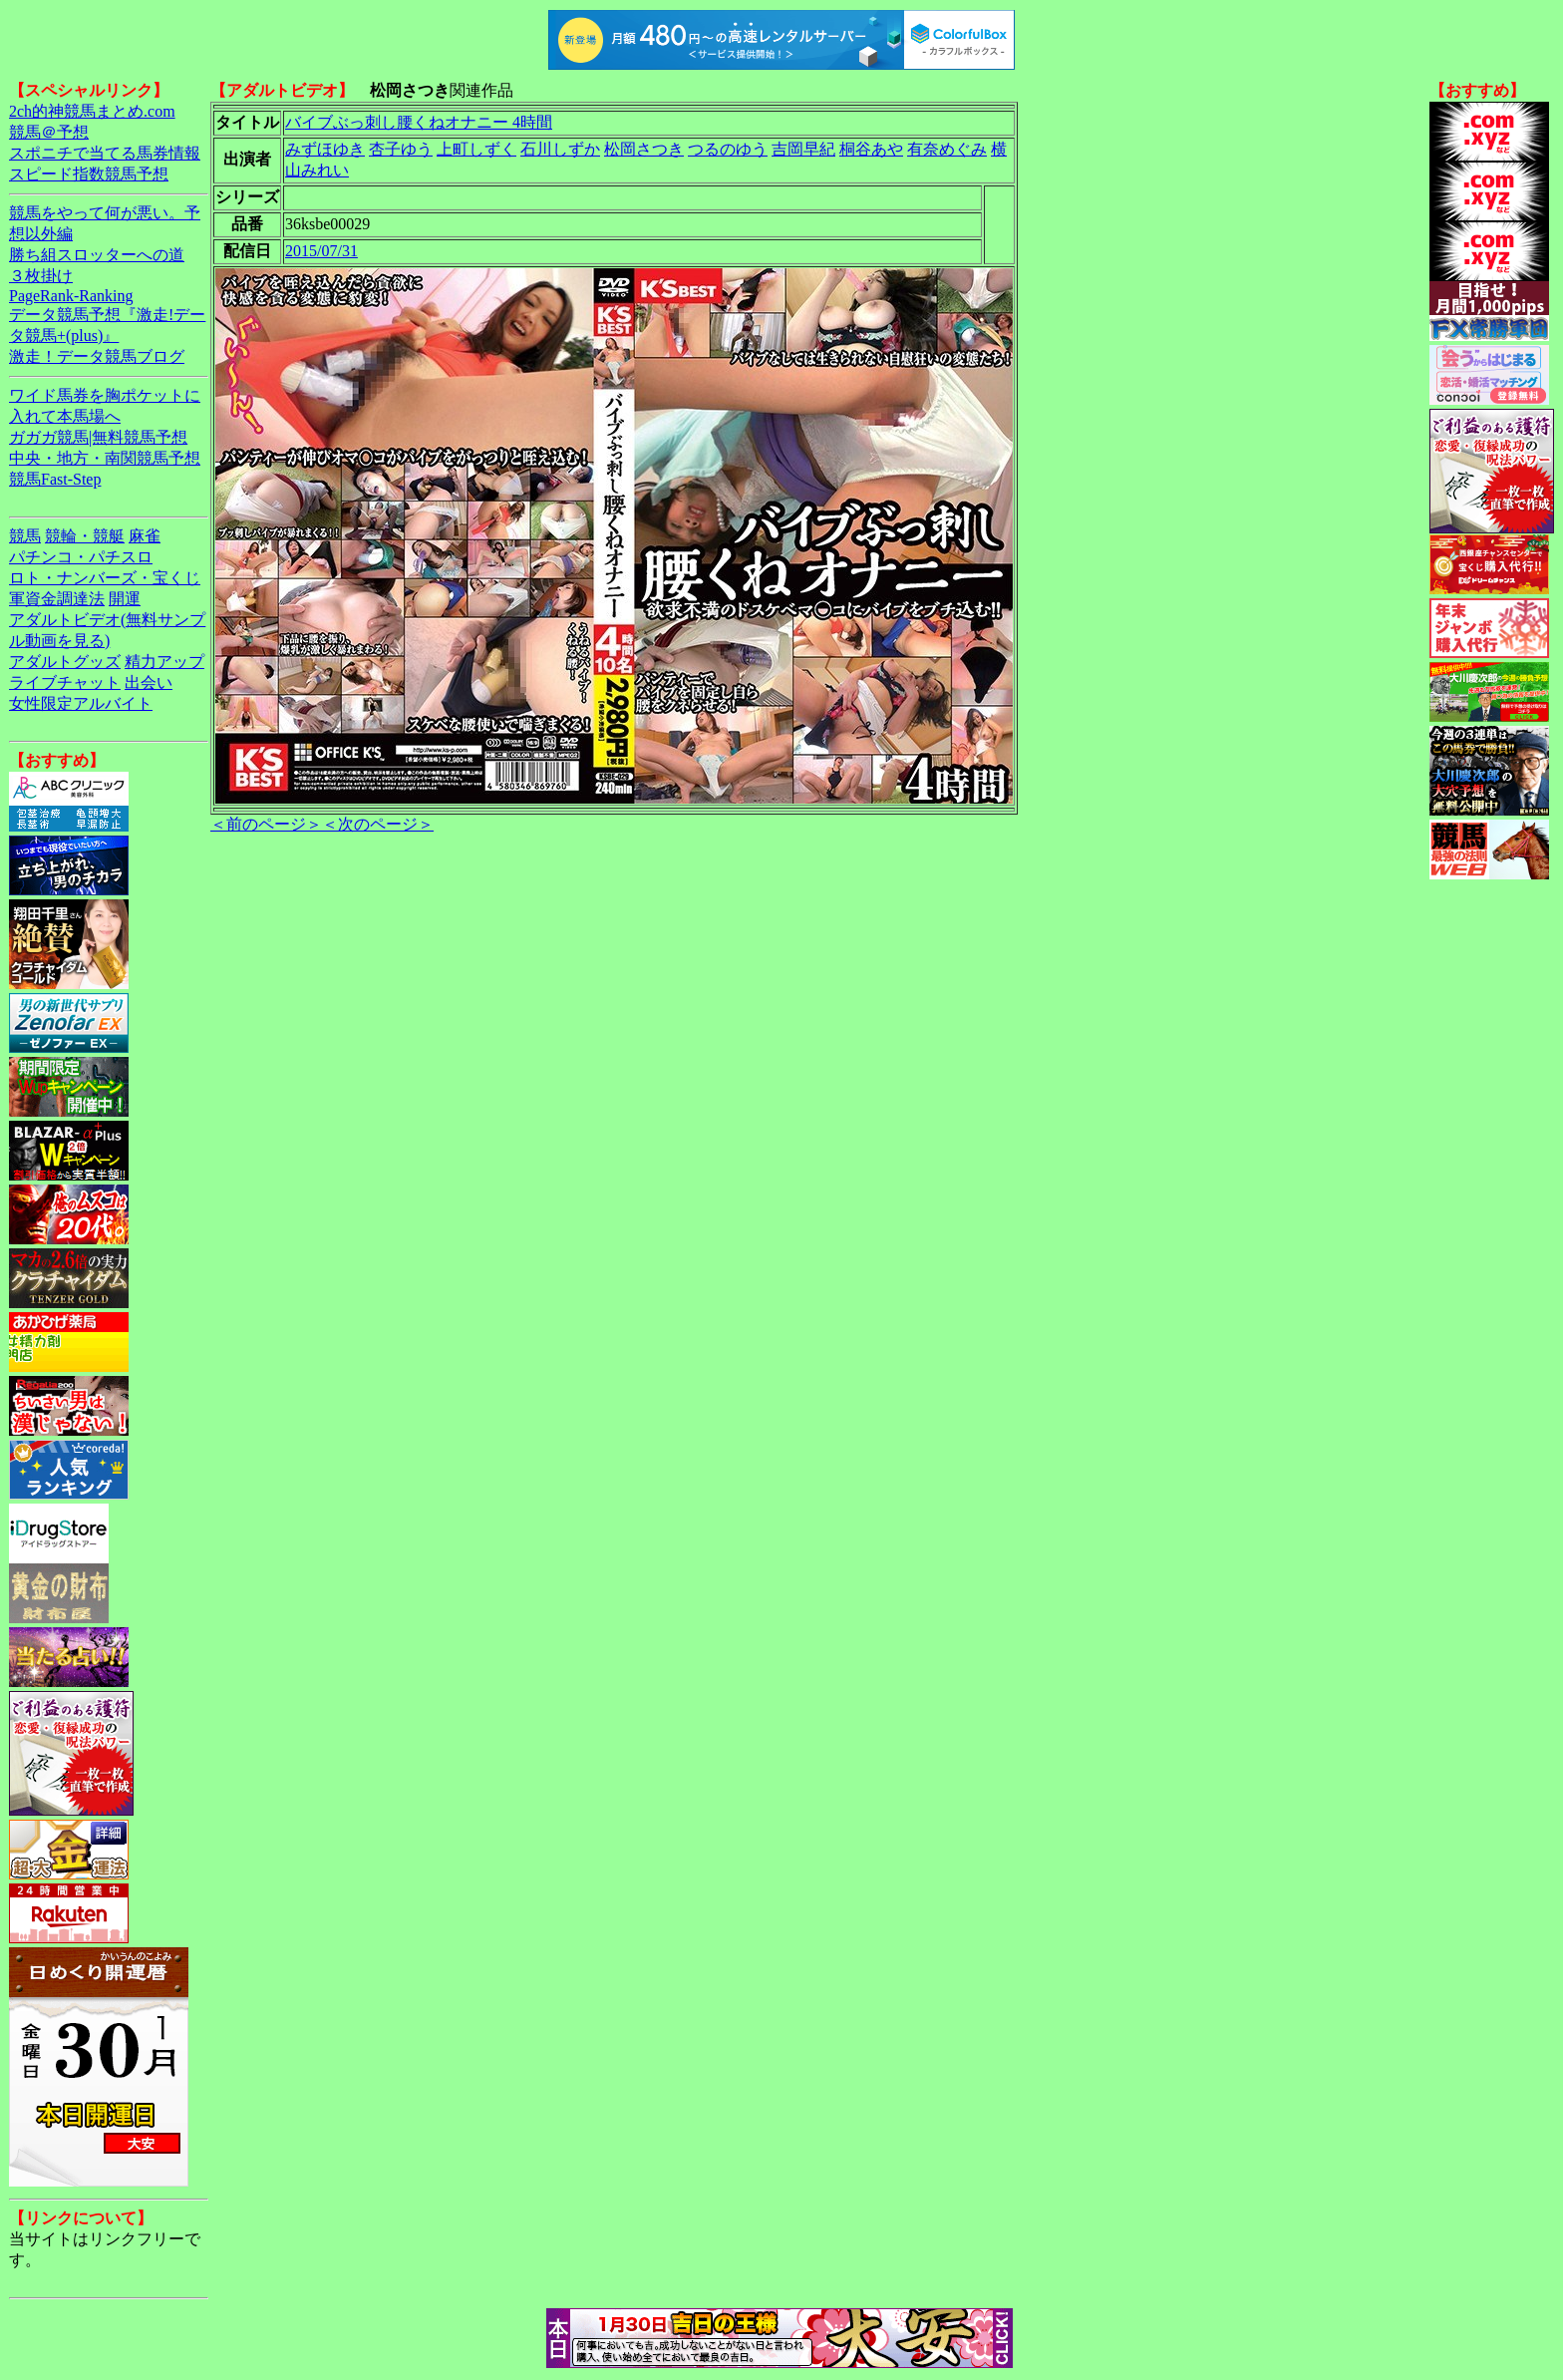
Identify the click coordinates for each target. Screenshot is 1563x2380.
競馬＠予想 (49, 132)
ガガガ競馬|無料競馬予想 (98, 437)
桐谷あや (871, 149)
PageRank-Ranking (71, 295)
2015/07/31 (321, 250)
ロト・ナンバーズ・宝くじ (104, 577)
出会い (148, 682)
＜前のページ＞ (266, 824)
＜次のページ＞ (378, 824)
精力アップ (164, 661)
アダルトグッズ (65, 661)
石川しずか (560, 149)
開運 (125, 598)
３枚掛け (41, 275)
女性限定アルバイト (81, 703)
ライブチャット (65, 682)
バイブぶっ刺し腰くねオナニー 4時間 (418, 122)
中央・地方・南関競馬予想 (104, 458)
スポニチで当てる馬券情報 (104, 153)
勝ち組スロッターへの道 (96, 254)
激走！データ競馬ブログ (96, 356)
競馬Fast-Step (55, 479)
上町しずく (476, 149)
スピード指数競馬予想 (88, 174)
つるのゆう (728, 149)
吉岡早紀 (803, 149)
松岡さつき (644, 149)
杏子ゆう (401, 149)
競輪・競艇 (85, 535)
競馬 (25, 535)
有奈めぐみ (947, 149)
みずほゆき (325, 149)
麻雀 (144, 535)
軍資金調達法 (57, 598)
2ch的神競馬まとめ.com (92, 111)
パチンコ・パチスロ (81, 556)
